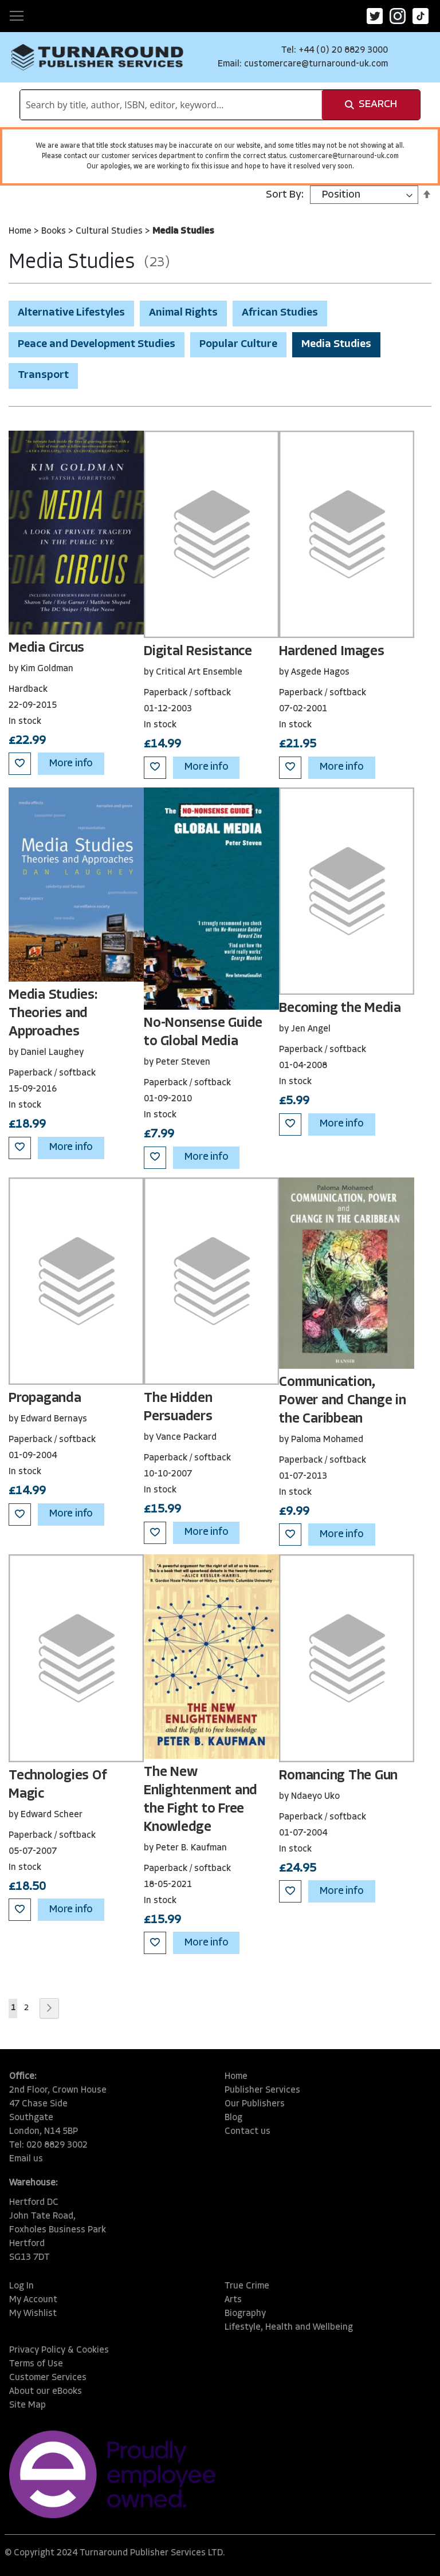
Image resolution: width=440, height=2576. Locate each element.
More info (71, 763)
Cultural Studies (110, 231)
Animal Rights (183, 313)
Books (54, 231)
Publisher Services (262, 2090)
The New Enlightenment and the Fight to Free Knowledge (200, 1800)
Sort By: (285, 195)
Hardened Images (331, 652)
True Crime (247, 2286)
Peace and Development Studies (96, 344)
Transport (43, 375)
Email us (26, 2159)
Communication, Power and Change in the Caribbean (342, 1401)
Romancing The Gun (338, 1776)
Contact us (247, 2131)
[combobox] (171, 105)
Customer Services (48, 2377)
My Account (33, 2300)
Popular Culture (238, 344)
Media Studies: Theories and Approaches (53, 1013)
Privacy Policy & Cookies (59, 2350)
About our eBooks (45, 2391)
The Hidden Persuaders (178, 1408)
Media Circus (46, 648)
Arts (233, 2300)
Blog (233, 2117)
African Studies (280, 313)
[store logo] (97, 57)
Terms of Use (36, 2364)
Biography (245, 2313)
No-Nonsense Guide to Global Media (203, 1033)
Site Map (27, 2405)
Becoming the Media (340, 1008)
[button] (20, 764)
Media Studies (336, 344)
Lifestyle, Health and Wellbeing (289, 2327)
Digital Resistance (198, 652)
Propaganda (45, 1398)
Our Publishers (255, 2104)
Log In (21, 2286)
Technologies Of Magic (57, 1785)
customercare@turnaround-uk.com (316, 64)
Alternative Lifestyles (71, 313)
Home (21, 231)
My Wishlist (33, 2313)
